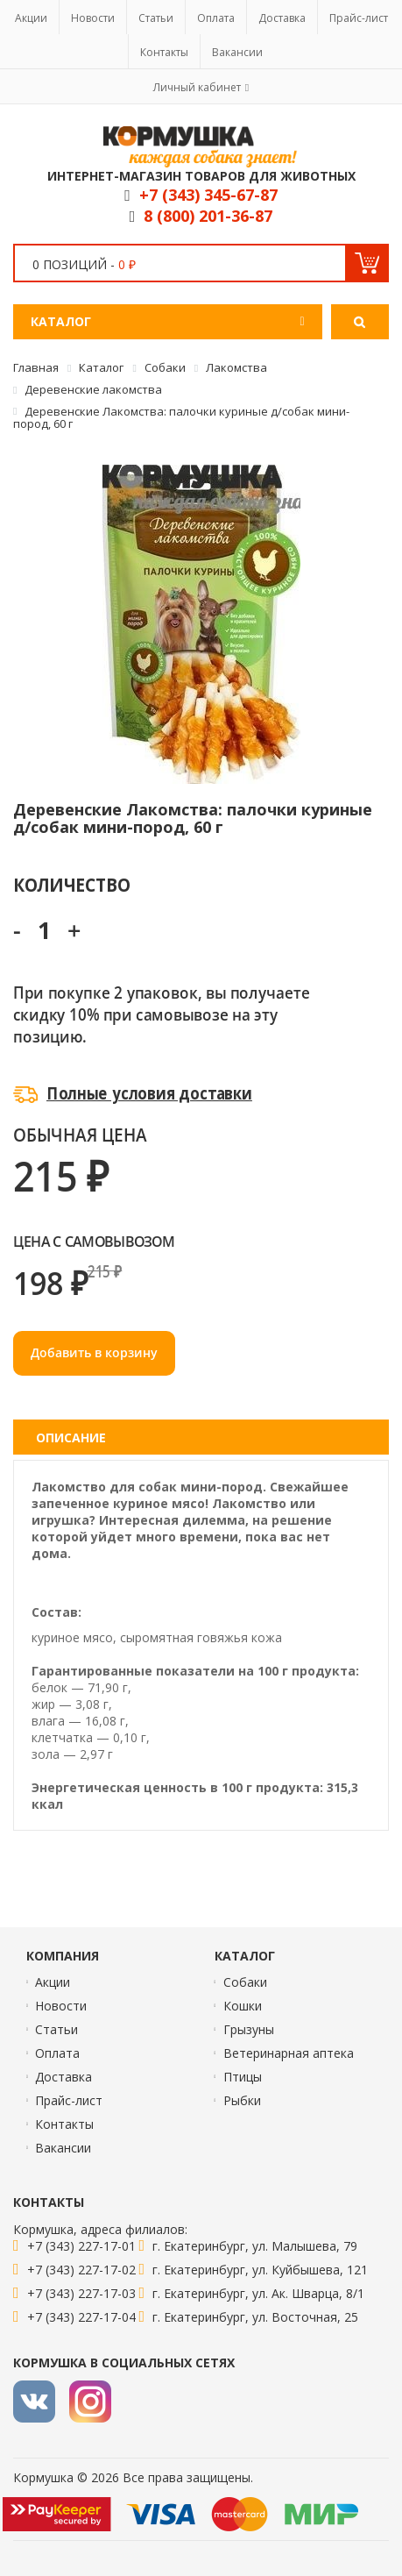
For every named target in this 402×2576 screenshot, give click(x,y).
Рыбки (242, 2100)
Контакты (164, 52)
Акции (31, 18)
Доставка (282, 18)
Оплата (216, 18)
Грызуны (248, 2029)
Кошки (242, 2005)
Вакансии (237, 52)
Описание (71, 1437)
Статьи (155, 18)
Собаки (245, 1982)
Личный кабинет (197, 87)
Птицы (242, 2076)
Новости (93, 18)
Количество (71, 884)
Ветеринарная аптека (288, 2053)
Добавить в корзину (94, 1352)
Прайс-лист (358, 18)
